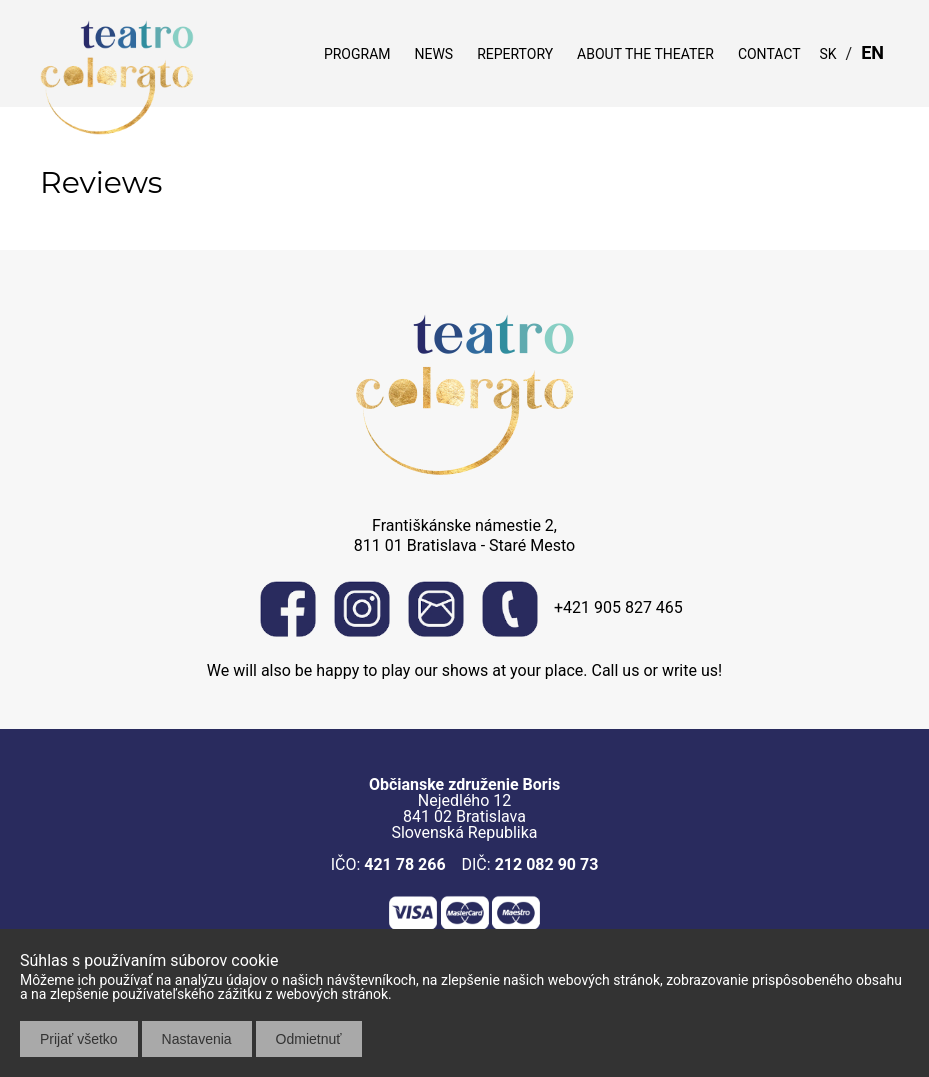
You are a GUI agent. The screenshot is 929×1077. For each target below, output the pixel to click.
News (433, 54)
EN (872, 52)
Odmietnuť (309, 1039)
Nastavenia (197, 1039)
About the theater (645, 54)
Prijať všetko (79, 1039)
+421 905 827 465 (582, 609)
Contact (769, 54)
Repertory (515, 54)
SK (828, 54)
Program (357, 54)
